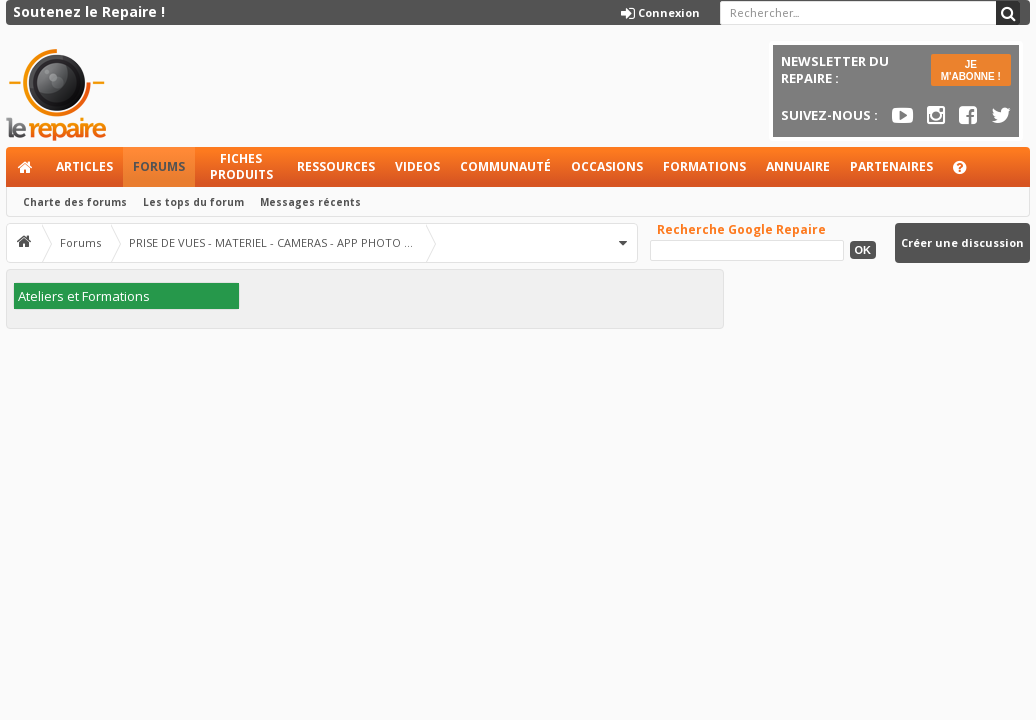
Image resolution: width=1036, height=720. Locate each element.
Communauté (505, 166)
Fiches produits (241, 166)
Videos (417, 166)
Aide (969, 172)
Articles (84, 166)
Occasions (607, 166)
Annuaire (798, 166)
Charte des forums (75, 202)
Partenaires (891, 166)
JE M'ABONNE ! (971, 70)
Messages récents (310, 202)
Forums (159, 166)
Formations (704, 166)
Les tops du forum (193, 202)
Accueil (26, 167)
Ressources (336, 166)
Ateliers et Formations (84, 296)
